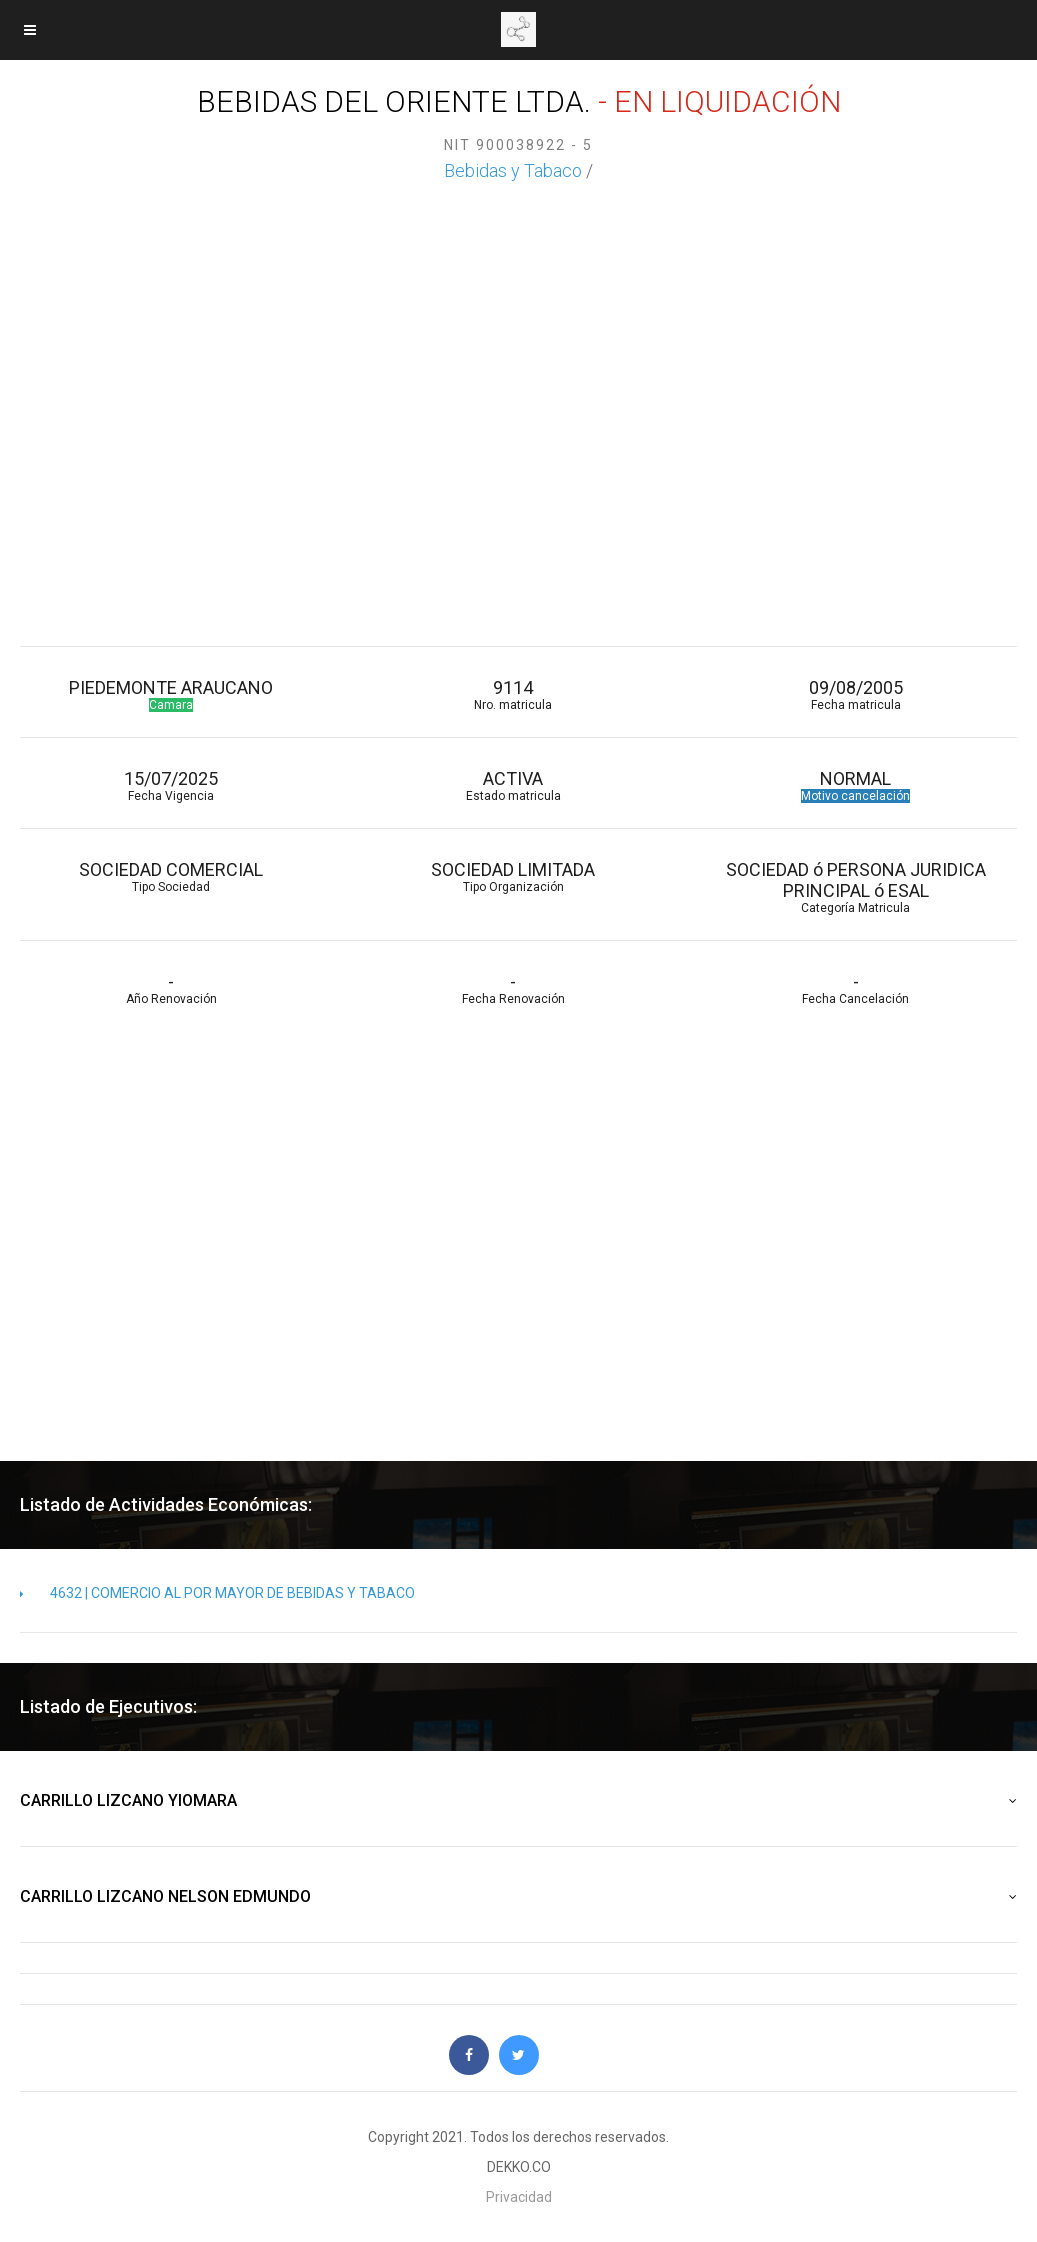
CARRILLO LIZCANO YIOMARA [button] (518, 1801)
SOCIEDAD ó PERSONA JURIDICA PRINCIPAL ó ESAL (855, 887)
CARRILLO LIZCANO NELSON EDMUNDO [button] (518, 1897)
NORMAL (855, 785)
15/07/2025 (171, 785)
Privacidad (519, 2197)
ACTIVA (513, 785)
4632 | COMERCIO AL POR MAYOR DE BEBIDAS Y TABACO (217, 1593)
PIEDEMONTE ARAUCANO (171, 694)
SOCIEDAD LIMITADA (513, 876)
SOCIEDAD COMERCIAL (171, 876)
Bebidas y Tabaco (513, 170)
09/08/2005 (855, 694)
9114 (513, 694)
